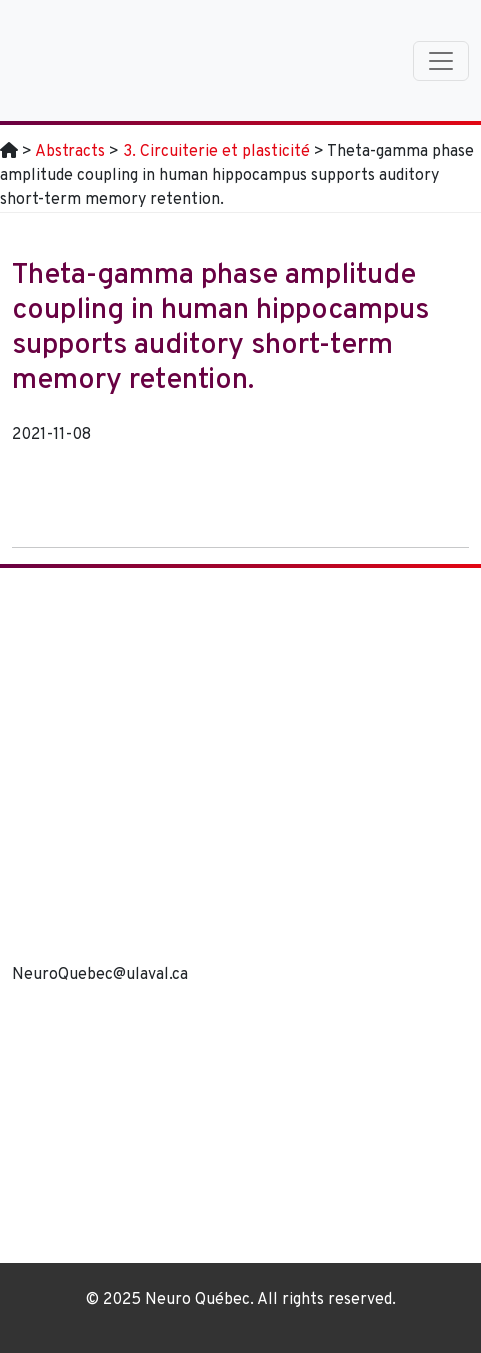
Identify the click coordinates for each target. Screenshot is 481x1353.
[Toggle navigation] (441, 61)
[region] (240, 1133)
